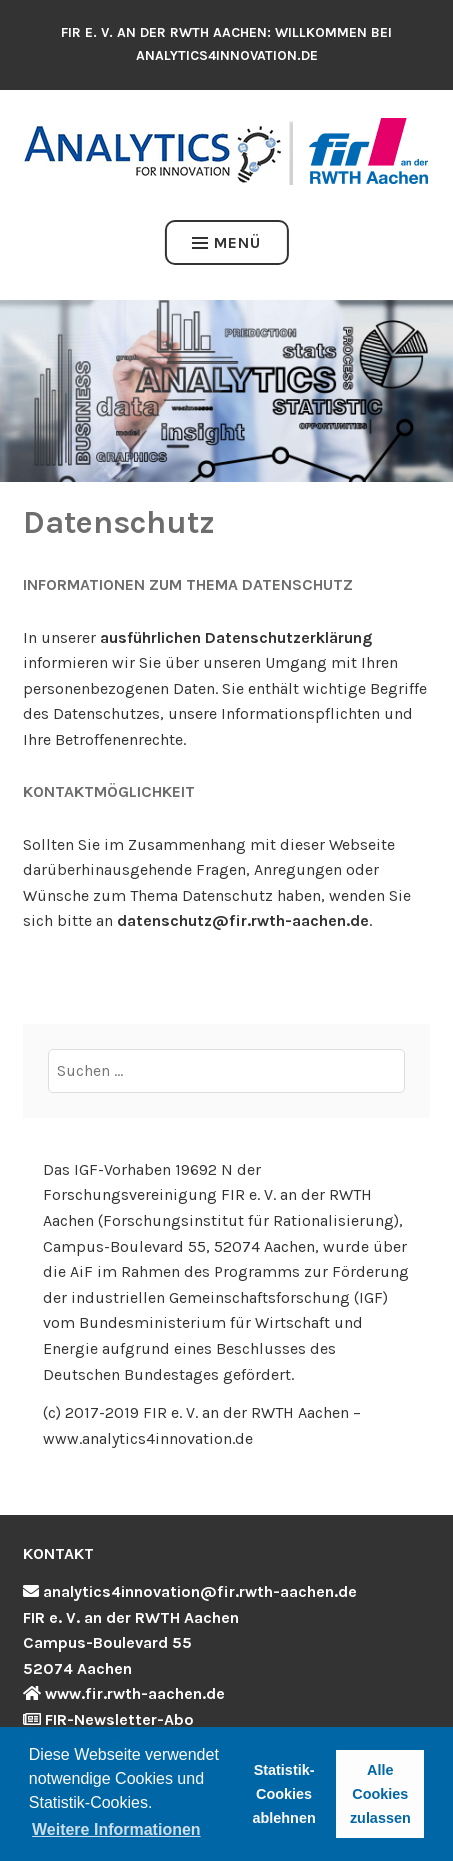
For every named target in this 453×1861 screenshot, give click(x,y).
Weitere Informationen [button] (116, 1829)
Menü (226, 242)
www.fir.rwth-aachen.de (135, 1693)
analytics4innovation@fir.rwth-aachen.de (200, 1591)
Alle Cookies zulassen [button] (380, 1794)
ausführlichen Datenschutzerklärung (236, 637)
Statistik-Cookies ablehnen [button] (284, 1794)
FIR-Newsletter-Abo (119, 1719)
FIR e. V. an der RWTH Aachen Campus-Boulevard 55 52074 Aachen (131, 1643)
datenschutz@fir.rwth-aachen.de (243, 920)
